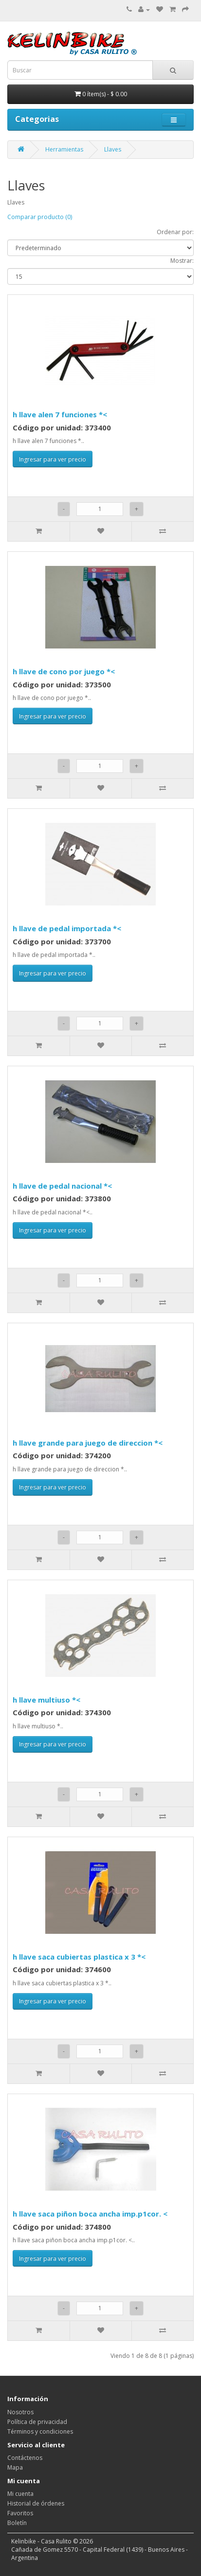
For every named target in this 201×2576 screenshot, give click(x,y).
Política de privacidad (37, 2422)
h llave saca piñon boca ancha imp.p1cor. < (90, 2213)
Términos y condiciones (40, 2431)
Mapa (15, 2467)
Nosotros (20, 2412)
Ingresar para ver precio (52, 459)
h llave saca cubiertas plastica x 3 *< (79, 1957)
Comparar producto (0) (39, 217)
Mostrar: (182, 260)
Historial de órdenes (35, 2503)
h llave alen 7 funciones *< (60, 414)
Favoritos (20, 2513)
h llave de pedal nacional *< (62, 1186)
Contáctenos (24, 2458)
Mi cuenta (20, 2494)
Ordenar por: (175, 232)
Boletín (17, 2523)
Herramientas (64, 149)
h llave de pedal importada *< (67, 928)
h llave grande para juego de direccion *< (88, 1443)
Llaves (112, 149)
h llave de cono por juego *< (64, 671)
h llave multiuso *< (46, 1700)
